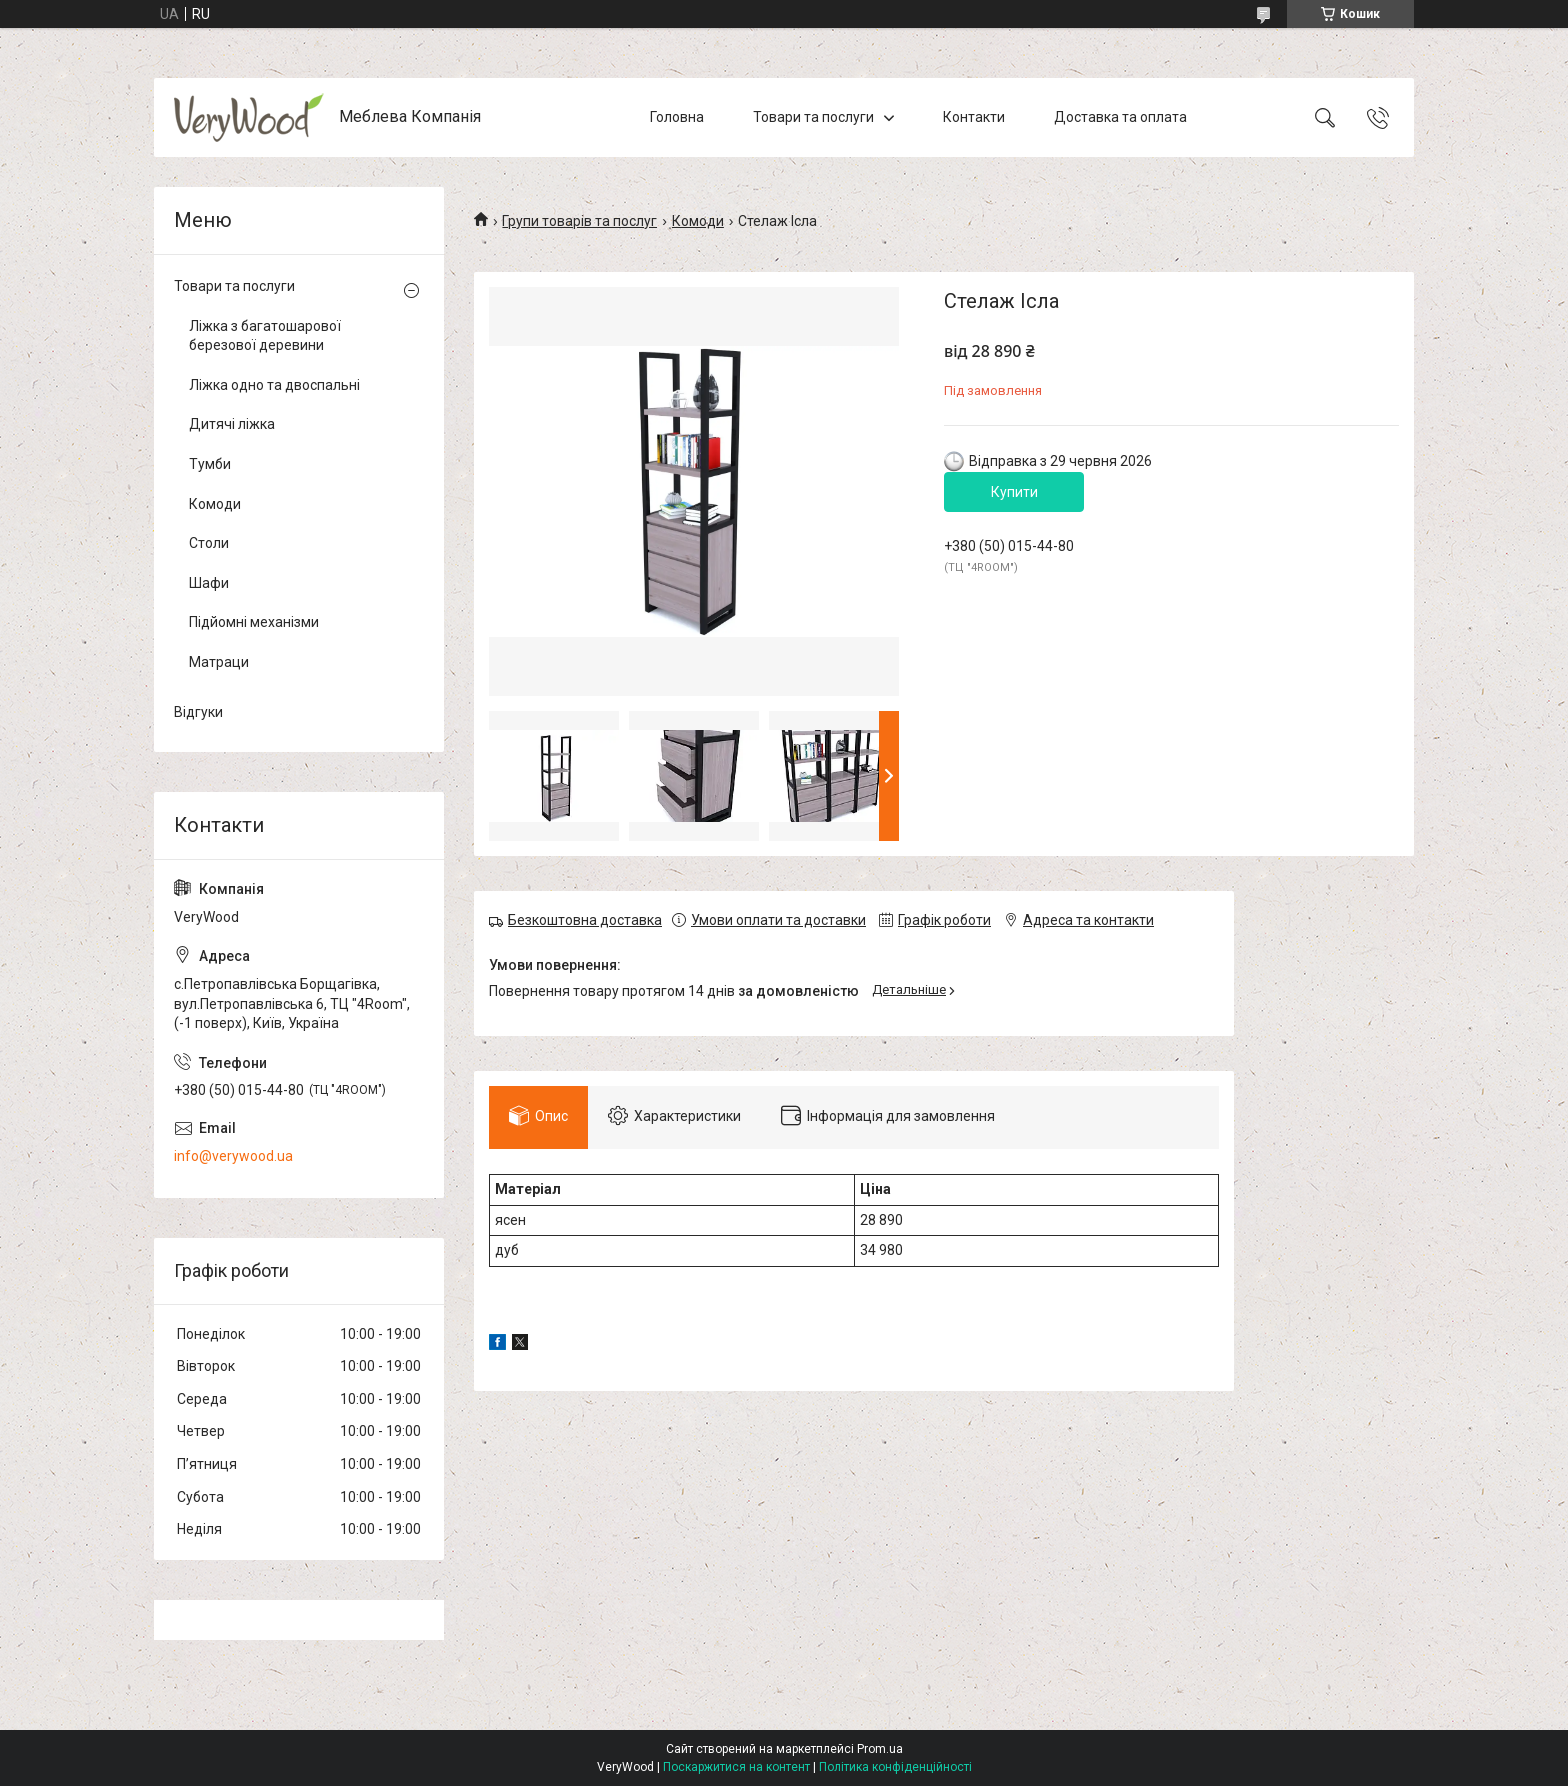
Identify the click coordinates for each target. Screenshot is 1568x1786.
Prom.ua (880, 1749)
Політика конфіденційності (895, 1767)
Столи (209, 543)
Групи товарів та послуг (579, 221)
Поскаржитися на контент (736, 1767)
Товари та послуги (813, 117)
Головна (677, 117)
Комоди (698, 221)
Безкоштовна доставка (585, 920)
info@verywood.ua (233, 1156)
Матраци (219, 662)
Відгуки (198, 712)
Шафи (209, 583)
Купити (1014, 492)
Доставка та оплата (1120, 117)
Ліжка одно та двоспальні (274, 385)
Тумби (210, 464)
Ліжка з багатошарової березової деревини (265, 336)
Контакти (974, 117)
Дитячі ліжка (232, 424)
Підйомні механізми (254, 622)
